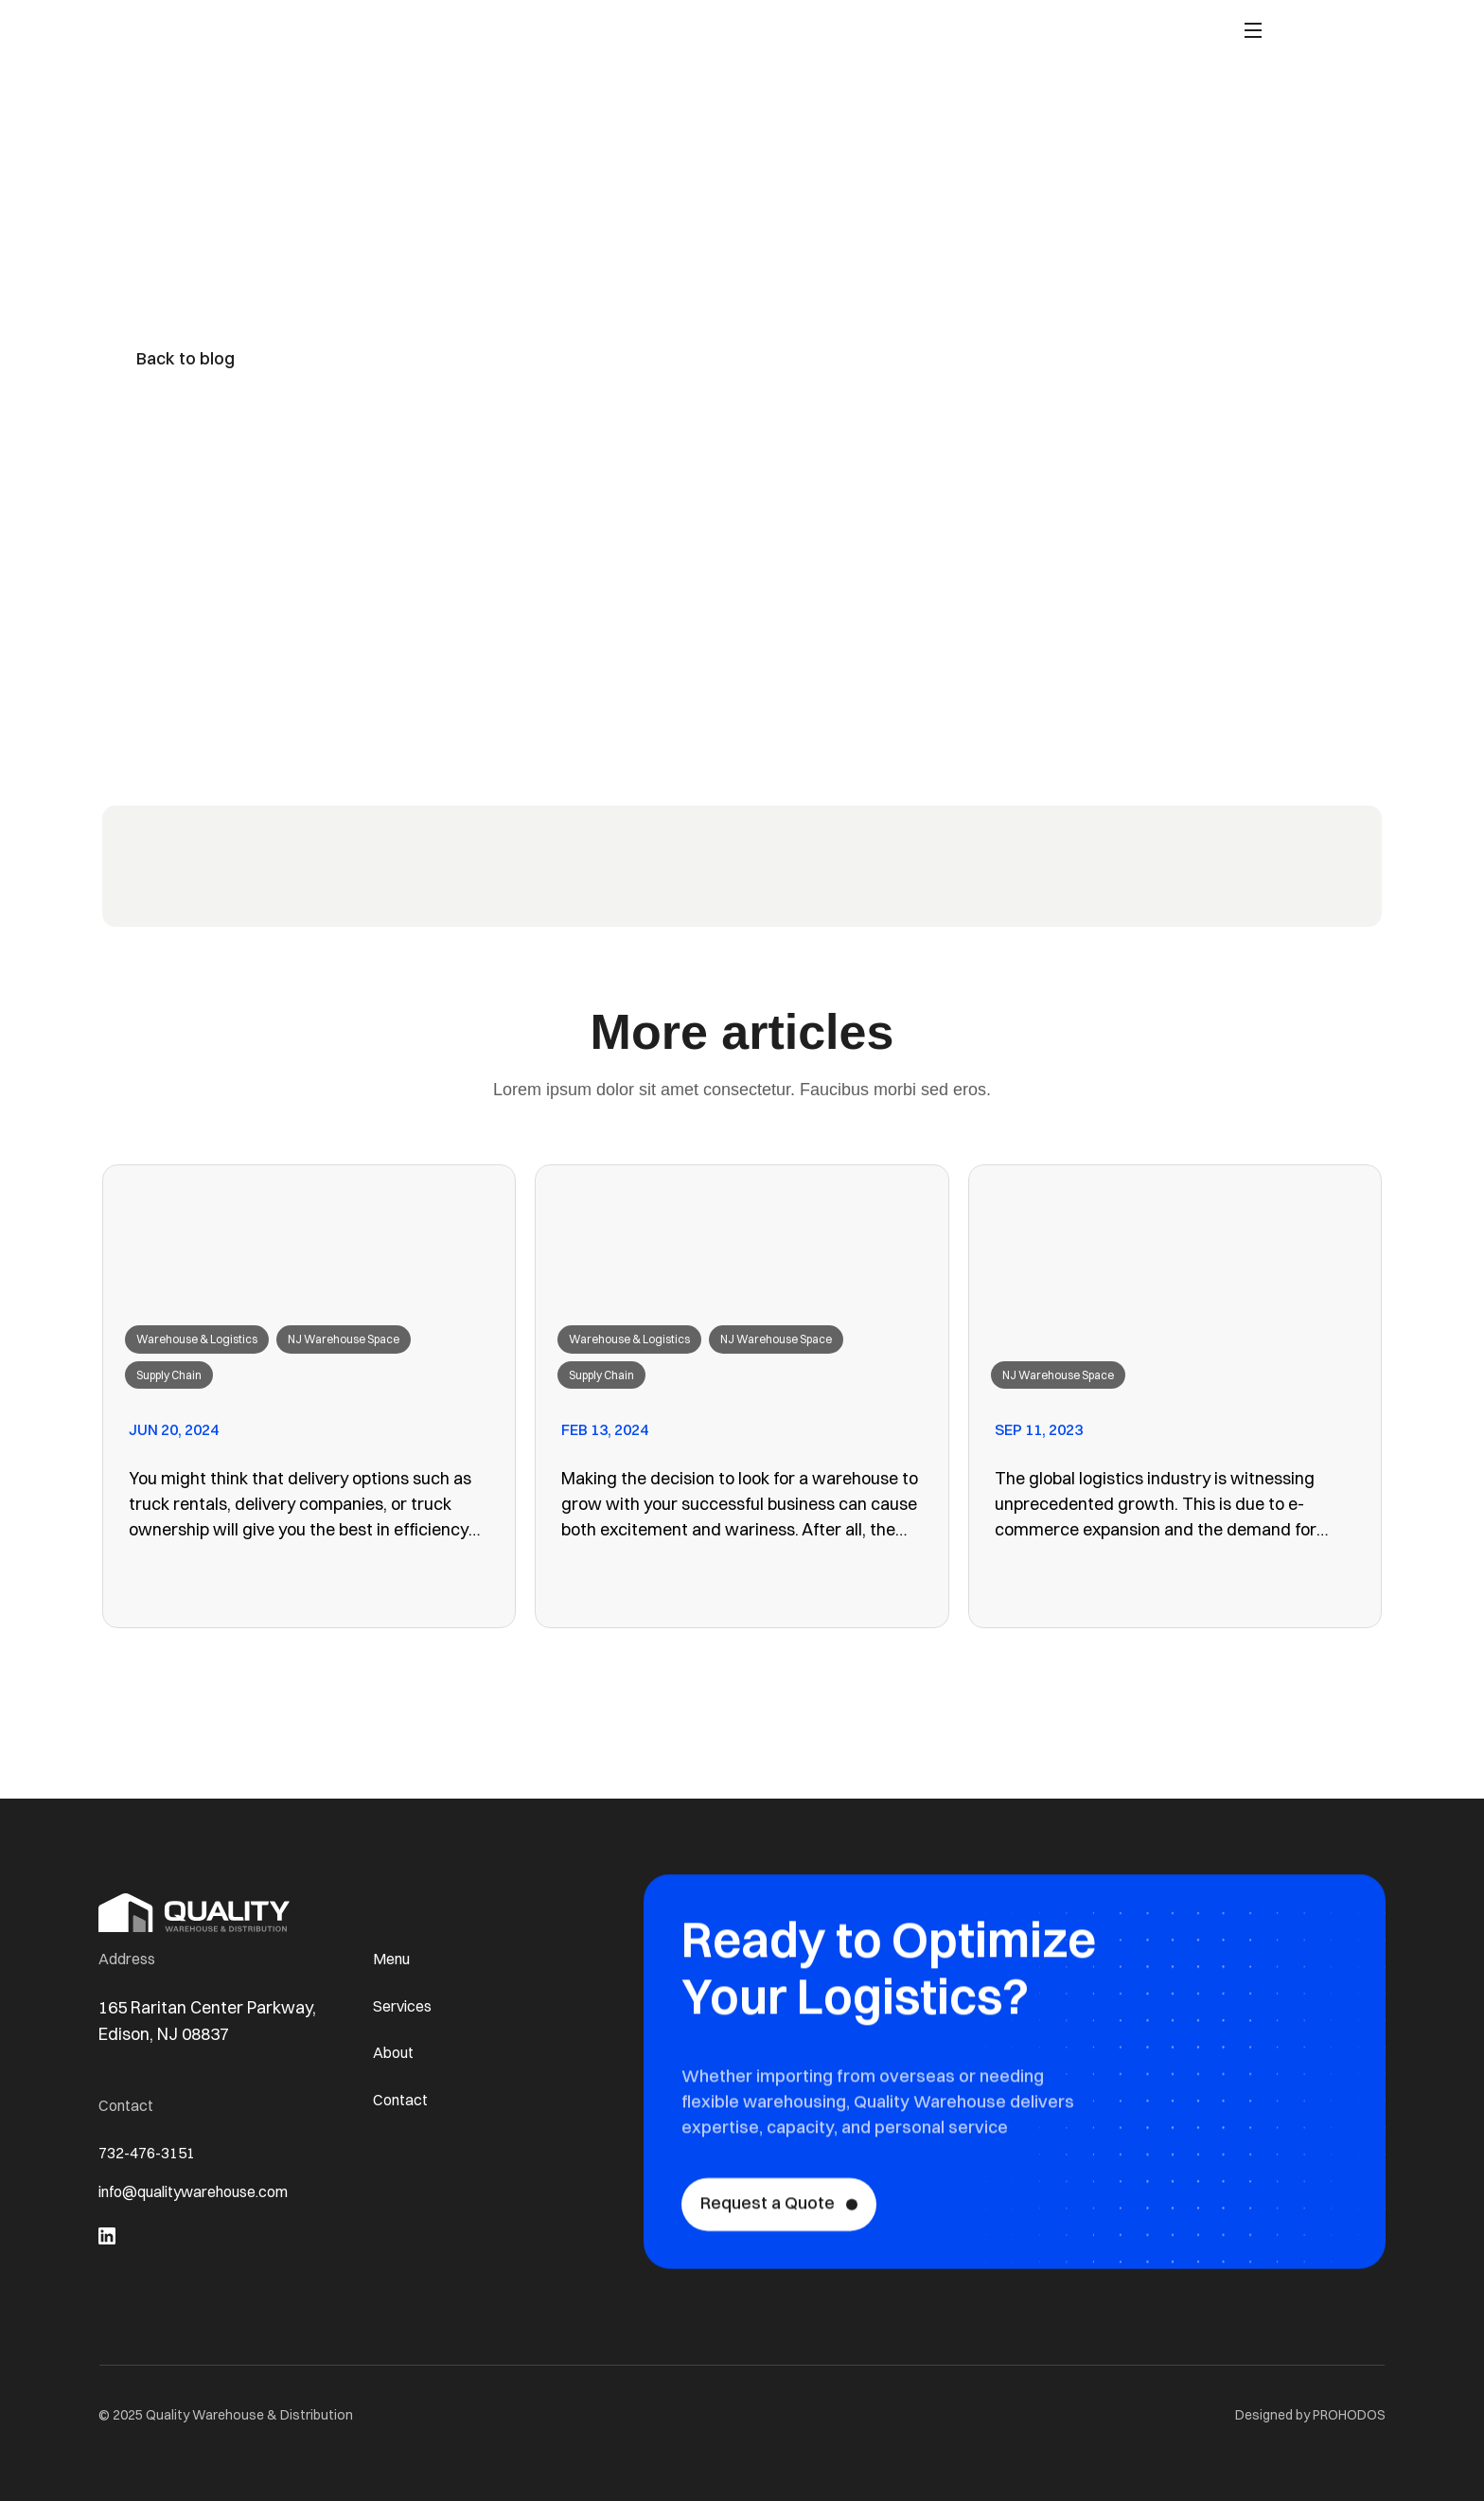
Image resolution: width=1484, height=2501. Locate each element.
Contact (900, 35)
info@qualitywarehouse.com (209, 2197)
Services (406, 2003)
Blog (836, 35)
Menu (394, 1954)
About (779, 35)
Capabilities (695, 35)
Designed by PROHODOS (1310, 2414)
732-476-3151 (152, 2154)
